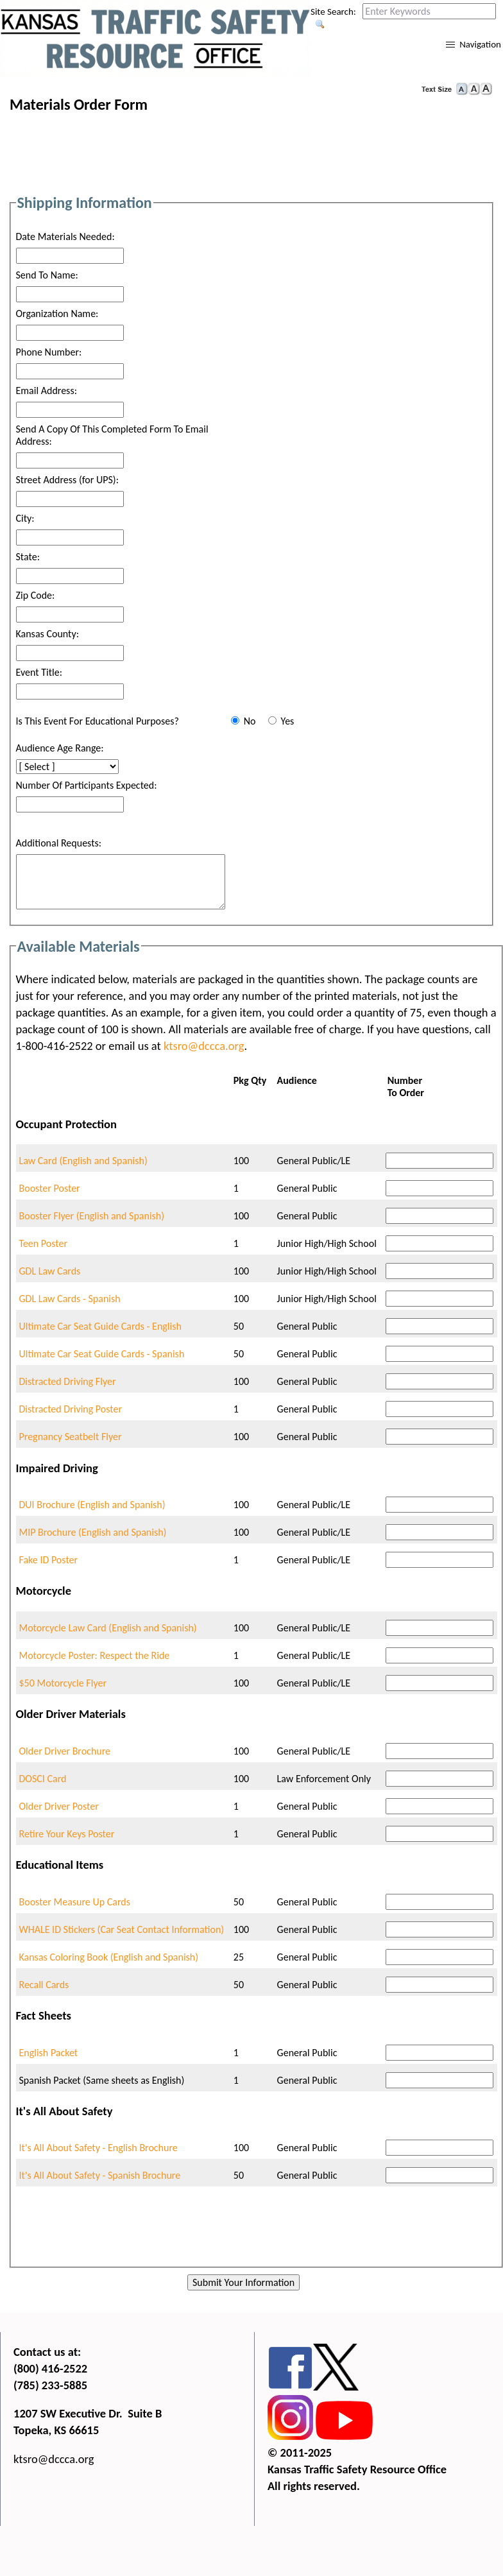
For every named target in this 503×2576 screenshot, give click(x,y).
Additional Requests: (59, 843)
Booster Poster (49, 1188)
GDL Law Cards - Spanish (70, 1298)
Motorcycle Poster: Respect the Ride (94, 1655)
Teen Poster (43, 1243)
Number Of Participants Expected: (86, 785)
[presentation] (254, 2234)
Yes (287, 721)
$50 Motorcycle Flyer (63, 1683)
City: (25, 518)
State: (28, 557)
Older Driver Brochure (65, 1751)
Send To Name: (47, 275)
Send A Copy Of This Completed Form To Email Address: (112, 435)
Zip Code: (35, 595)
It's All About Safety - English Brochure (98, 2148)
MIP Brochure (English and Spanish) (93, 1532)
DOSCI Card (43, 1779)
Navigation (480, 44)
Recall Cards (44, 1985)
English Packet (48, 2053)
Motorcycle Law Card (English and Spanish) (108, 1628)
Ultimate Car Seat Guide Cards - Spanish (102, 1354)
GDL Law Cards (50, 1271)
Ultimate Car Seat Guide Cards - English (100, 1326)
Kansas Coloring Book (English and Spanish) (109, 1957)
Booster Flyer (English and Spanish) (92, 1216)
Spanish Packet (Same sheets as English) (102, 2080)
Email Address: (46, 390)
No (250, 721)
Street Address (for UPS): (67, 480)
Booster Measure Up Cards (74, 1902)
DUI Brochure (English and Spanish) (92, 1504)
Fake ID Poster (48, 1560)
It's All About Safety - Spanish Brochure (100, 2175)
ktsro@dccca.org (204, 1045)
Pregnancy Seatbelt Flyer (70, 1436)
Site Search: (333, 11)
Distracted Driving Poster (71, 1409)
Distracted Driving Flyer (67, 1381)
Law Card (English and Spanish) (83, 1161)
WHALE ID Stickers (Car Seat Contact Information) (122, 1929)
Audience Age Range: (60, 748)
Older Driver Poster (59, 1806)
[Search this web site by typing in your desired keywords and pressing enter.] (429, 11)
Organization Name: (57, 313)
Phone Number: (49, 352)
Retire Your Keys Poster (67, 1834)
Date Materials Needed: (65, 236)
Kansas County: (47, 634)
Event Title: (39, 672)
